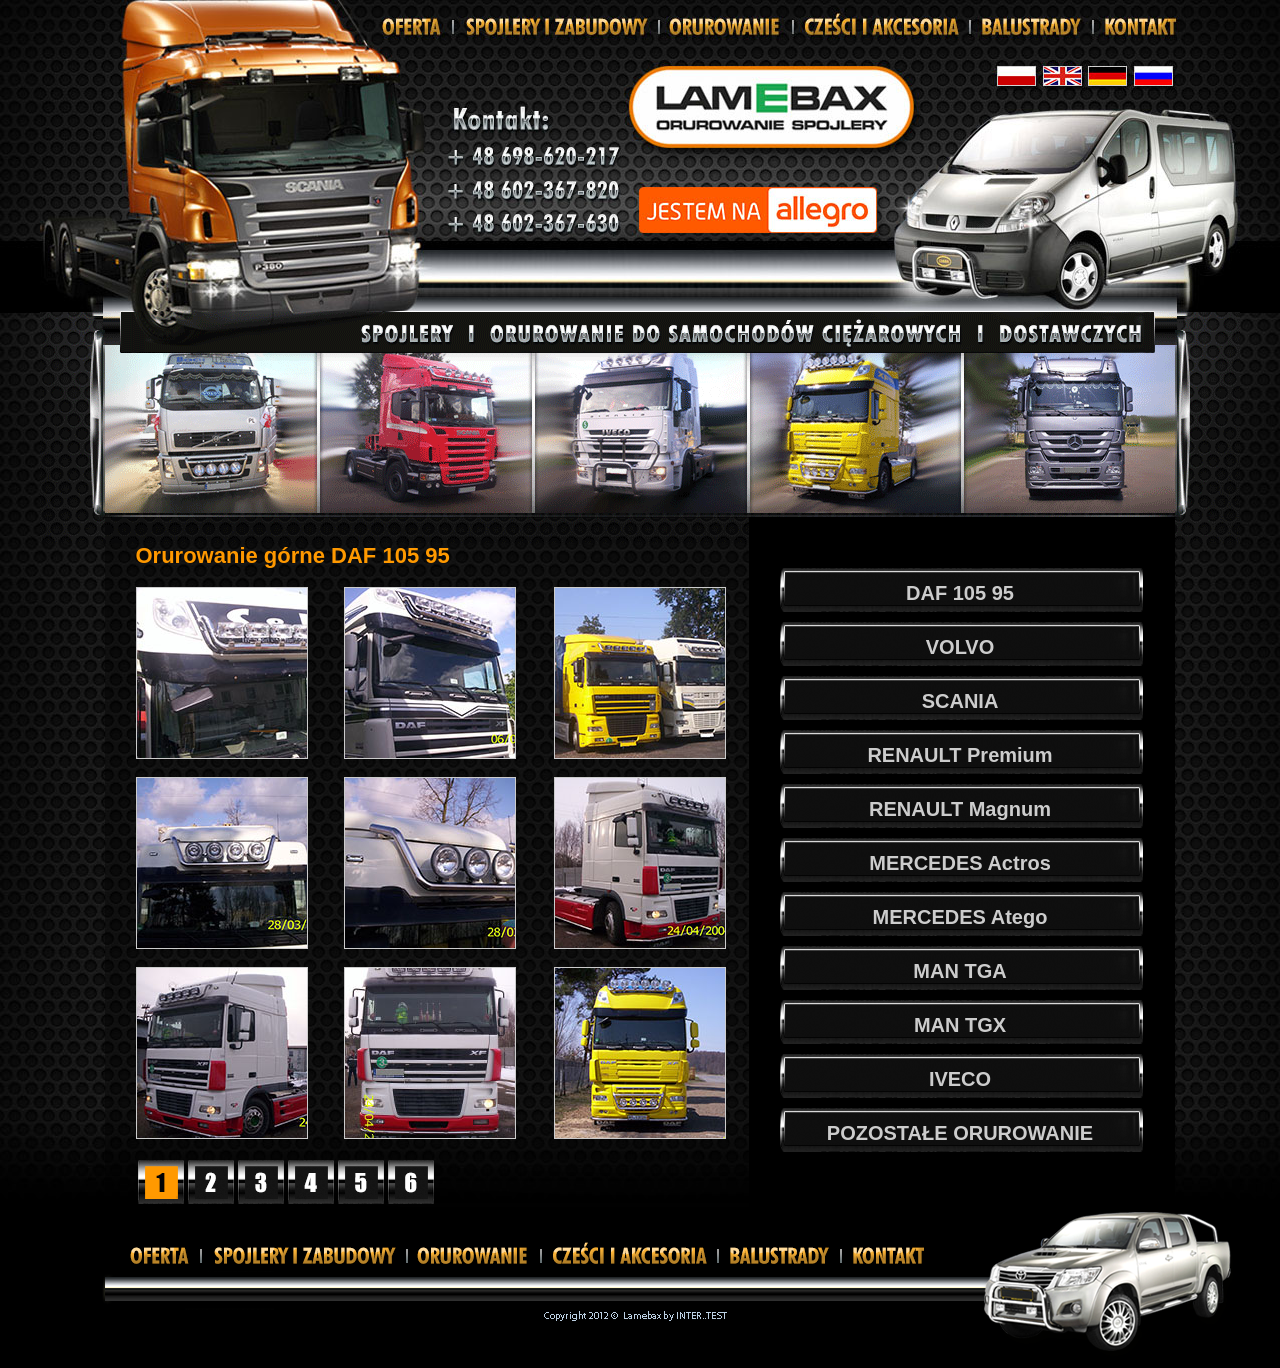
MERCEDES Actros (960, 863)
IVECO (960, 1079)
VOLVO (960, 647)
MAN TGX (960, 1025)
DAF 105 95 (960, 593)
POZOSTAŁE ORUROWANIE (960, 1133)
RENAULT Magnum (960, 809)
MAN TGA (959, 971)
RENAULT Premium (959, 755)
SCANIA (960, 701)
